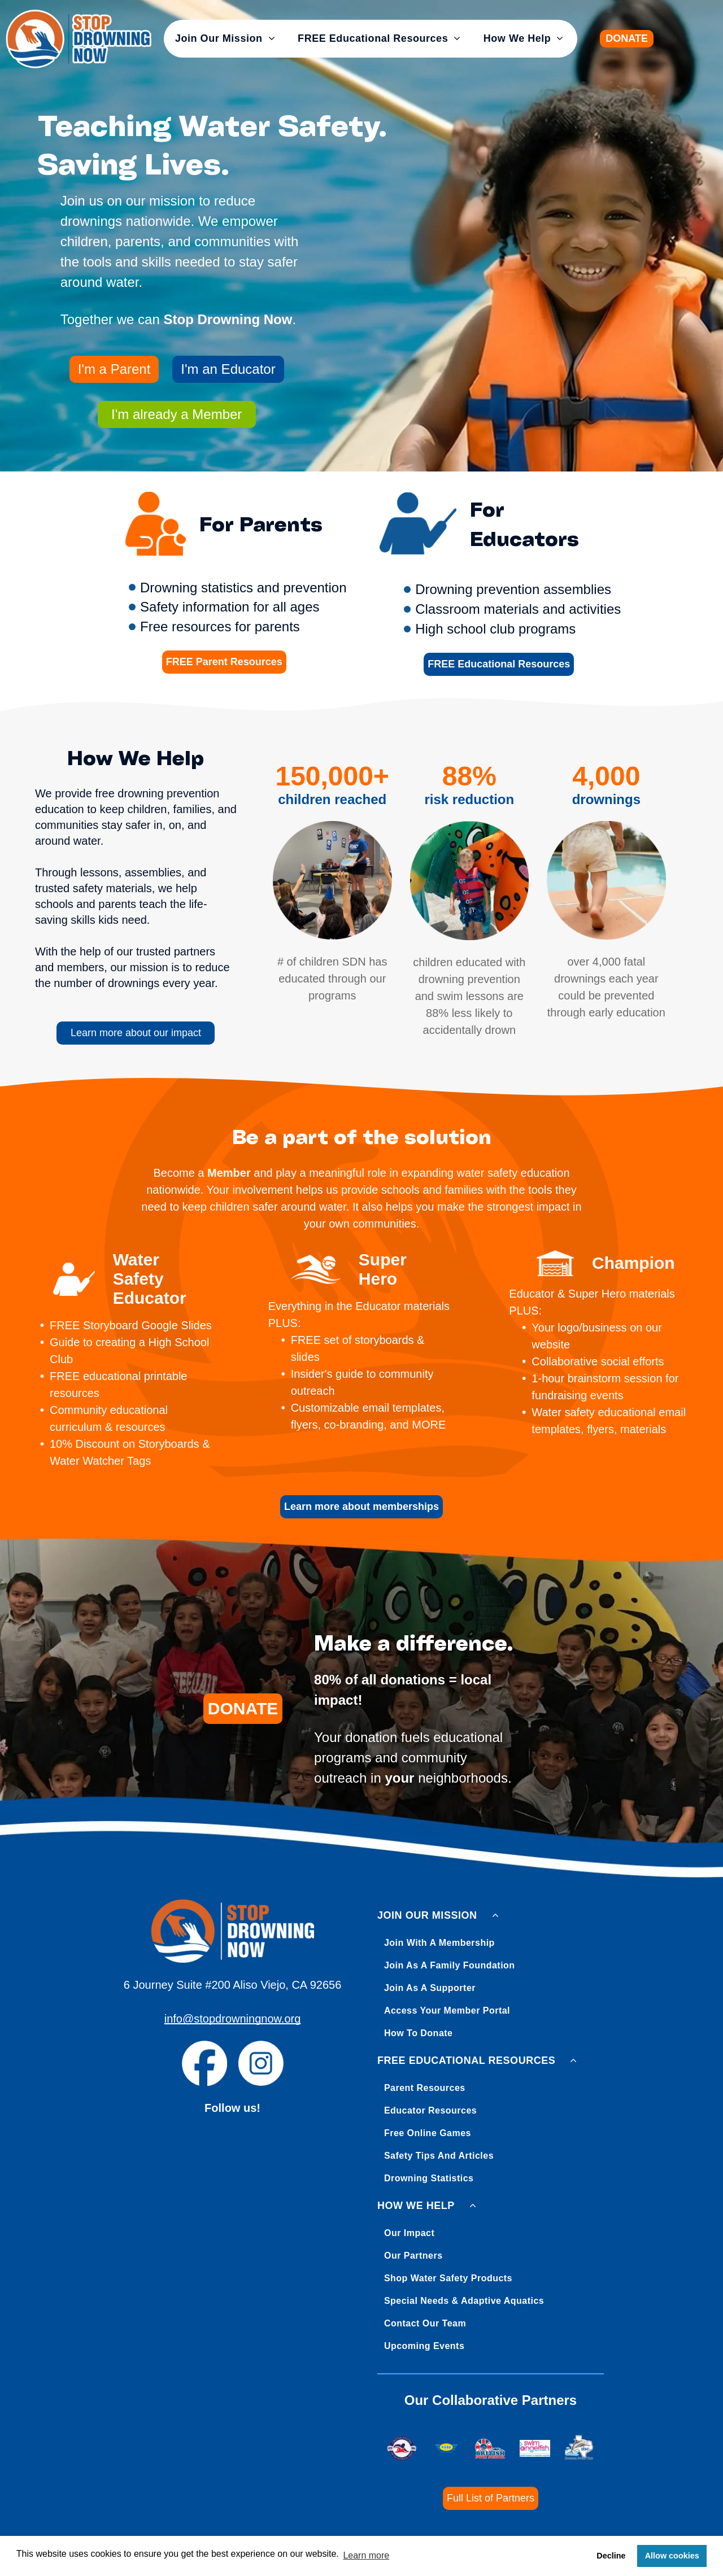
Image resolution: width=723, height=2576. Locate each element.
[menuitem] (225, 39)
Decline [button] (610, 2555)
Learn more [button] (366, 2555)
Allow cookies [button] (672, 2555)
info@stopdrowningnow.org (232, 2018)
